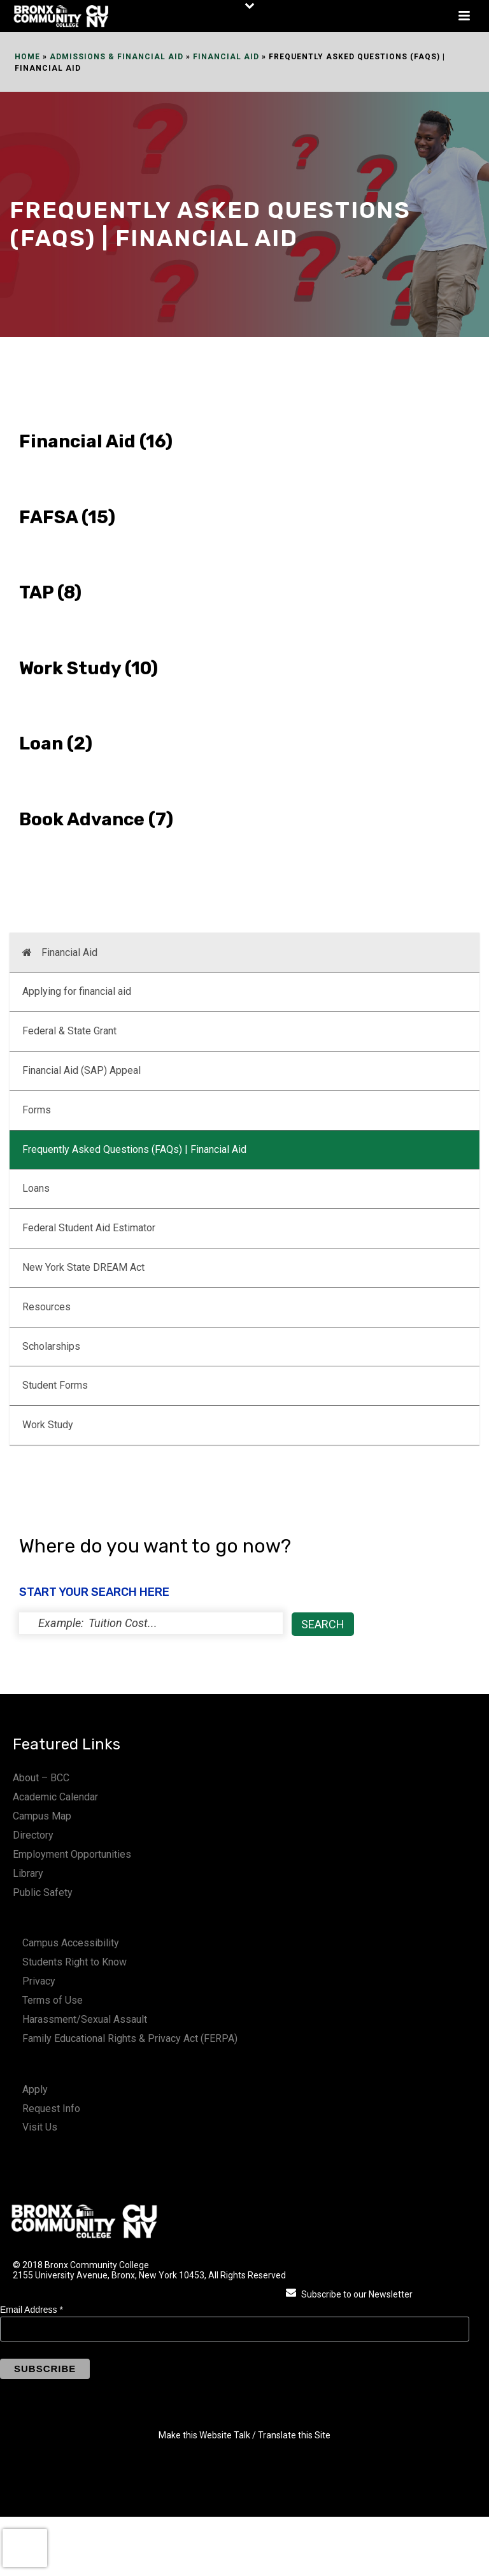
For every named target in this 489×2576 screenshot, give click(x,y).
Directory (33, 1835)
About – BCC (41, 1778)
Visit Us (39, 2127)
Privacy (38, 1981)
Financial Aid (226, 56)
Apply (35, 2089)
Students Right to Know (74, 1962)
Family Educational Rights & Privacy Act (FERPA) (129, 2038)
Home (27, 56)
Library (28, 1873)
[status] (151, 1623)
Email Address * (31, 2310)
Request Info (51, 2108)
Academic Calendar (55, 1797)
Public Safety (43, 1892)
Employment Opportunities (72, 1854)
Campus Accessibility (70, 1943)
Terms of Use (52, 2000)
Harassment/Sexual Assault (84, 2019)
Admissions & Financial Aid (116, 56)
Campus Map (42, 1816)
